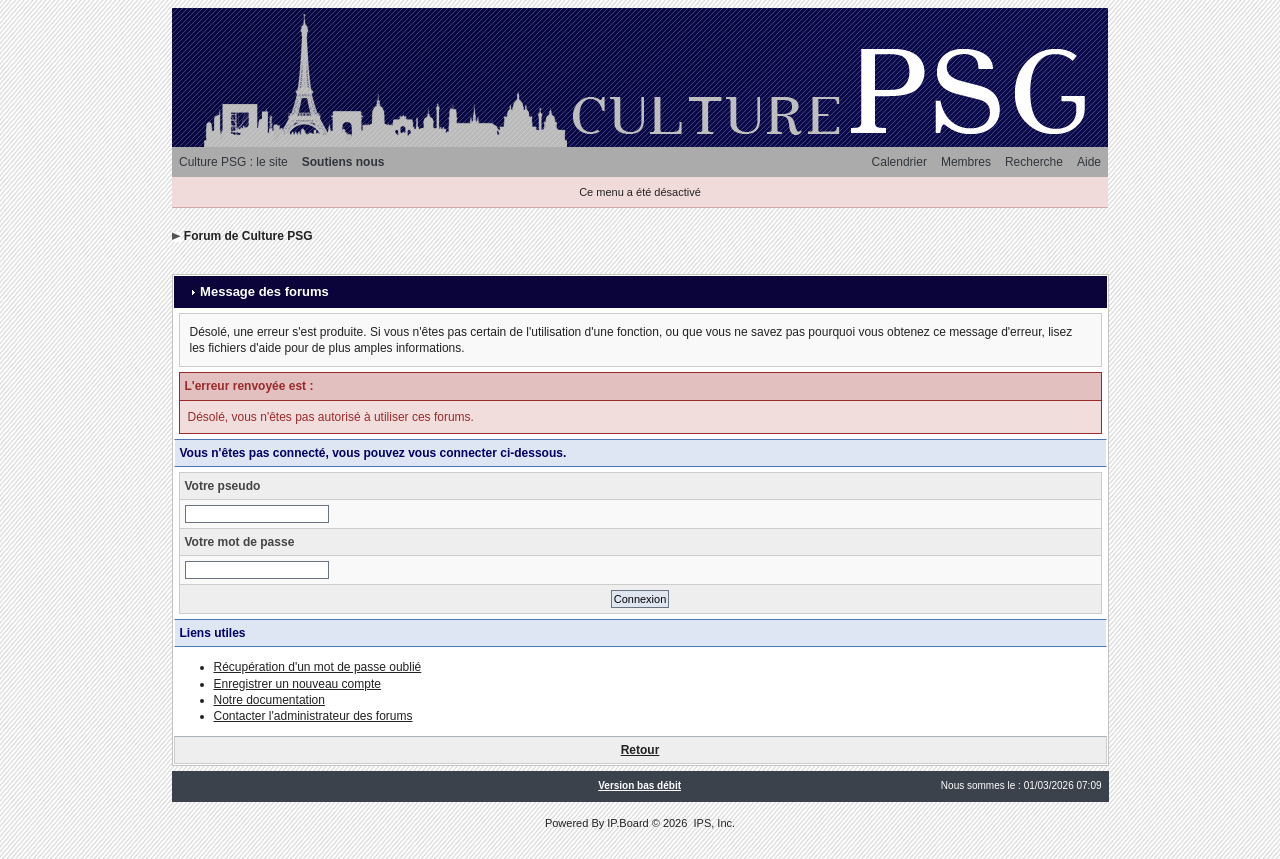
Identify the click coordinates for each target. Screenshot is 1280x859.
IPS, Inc (712, 823)
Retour (640, 750)
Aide (1089, 162)
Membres (966, 162)
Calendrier (899, 162)
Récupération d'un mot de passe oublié (318, 667)
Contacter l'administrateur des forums (313, 716)
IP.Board (627, 823)
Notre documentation (269, 700)
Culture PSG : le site (233, 162)
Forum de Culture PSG (248, 236)
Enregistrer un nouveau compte (297, 684)
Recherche (1034, 162)
